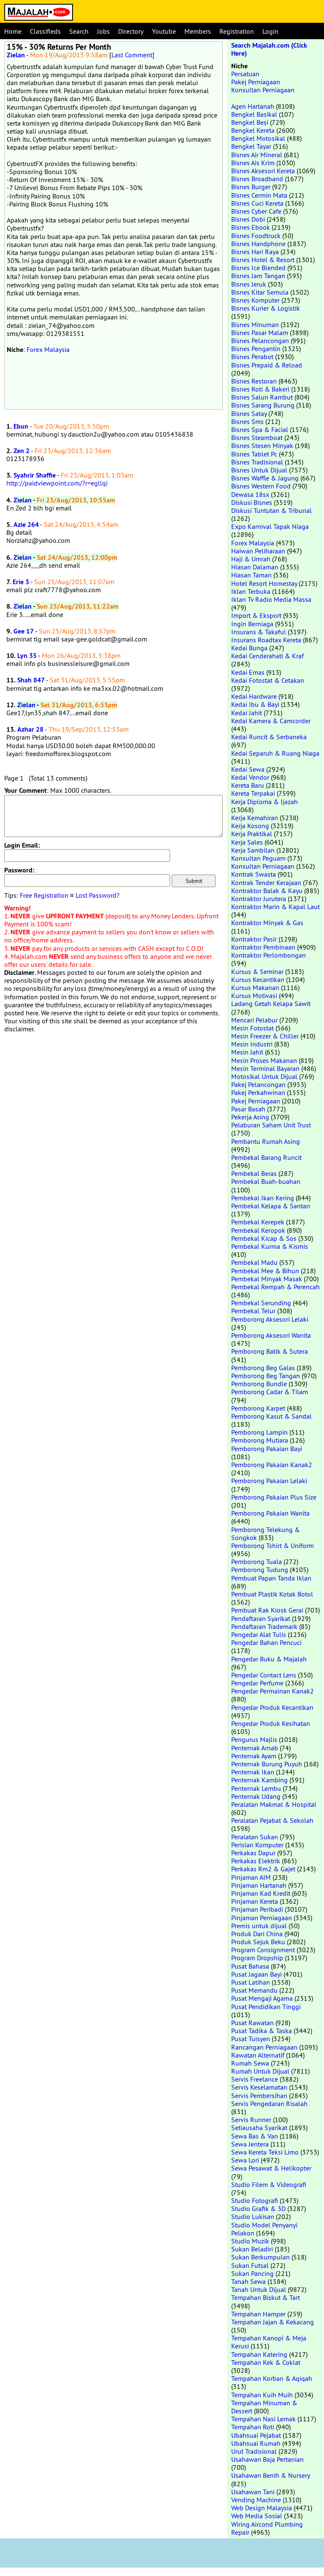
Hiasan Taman (251, 575)
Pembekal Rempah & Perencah (275, 1287)
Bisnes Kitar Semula (260, 292)
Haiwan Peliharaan (258, 551)
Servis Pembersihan (259, 2095)
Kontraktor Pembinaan (263, 947)
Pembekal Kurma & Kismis (269, 1246)
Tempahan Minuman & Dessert (264, 2407)
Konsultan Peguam (258, 858)
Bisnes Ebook (250, 227)
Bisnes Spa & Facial (259, 429)
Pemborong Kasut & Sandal (271, 1416)
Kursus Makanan (255, 987)
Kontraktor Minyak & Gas (267, 922)
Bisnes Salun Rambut (262, 397)
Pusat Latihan (250, 1982)
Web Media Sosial (256, 2516)
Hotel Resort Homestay (264, 583)
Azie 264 (26, 524)
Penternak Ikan (252, 1772)
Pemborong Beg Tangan (265, 1375)
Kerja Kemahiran (254, 817)
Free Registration (44, 895)
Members (197, 31)
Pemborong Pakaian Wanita (270, 1513)
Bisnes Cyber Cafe (256, 211)
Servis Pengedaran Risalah (269, 2103)
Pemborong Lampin (259, 1432)
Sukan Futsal (250, 2265)
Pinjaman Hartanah (258, 1885)
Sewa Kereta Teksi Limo (265, 2152)
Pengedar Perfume (257, 1683)
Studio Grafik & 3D (258, 2208)
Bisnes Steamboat (257, 437)
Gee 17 (24, 631)
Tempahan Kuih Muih (262, 2395)
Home (13, 31)
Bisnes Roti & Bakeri (260, 389)
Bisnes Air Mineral (256, 154)
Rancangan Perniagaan (264, 2047)
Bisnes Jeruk (248, 284)
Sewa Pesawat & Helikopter (271, 2168)
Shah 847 (31, 680)
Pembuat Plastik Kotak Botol (272, 1594)
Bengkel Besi (249, 122)
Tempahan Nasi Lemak (263, 2419)
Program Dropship (257, 1957)
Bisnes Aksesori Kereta (263, 170)
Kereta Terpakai (253, 793)
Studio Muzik (250, 2241)
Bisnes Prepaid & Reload (266, 365)
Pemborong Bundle (259, 1383)
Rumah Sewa (250, 2063)
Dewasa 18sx (250, 494)
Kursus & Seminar (257, 971)
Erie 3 (21, 581)
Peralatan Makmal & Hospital (273, 1804)
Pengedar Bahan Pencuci (266, 1642)
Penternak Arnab (254, 1748)
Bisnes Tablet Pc (254, 454)
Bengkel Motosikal (258, 138)
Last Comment (131, 55)
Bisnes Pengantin (256, 348)
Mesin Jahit (247, 1052)
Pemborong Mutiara (259, 1440)
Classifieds (45, 31)
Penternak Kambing (259, 1780)
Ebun (21, 426)
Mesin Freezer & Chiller (265, 1036)
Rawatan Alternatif (257, 2055)
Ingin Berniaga (252, 624)
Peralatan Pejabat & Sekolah (272, 1820)
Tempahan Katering (259, 2354)
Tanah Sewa (248, 2281)
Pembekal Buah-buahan (265, 1181)
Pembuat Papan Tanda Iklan (271, 1578)
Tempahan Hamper (258, 2314)
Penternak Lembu (256, 1788)
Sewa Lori (245, 2160)
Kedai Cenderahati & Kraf (267, 656)
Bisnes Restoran (254, 381)
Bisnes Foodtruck (256, 235)
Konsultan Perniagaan (262, 90)
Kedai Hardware (254, 696)
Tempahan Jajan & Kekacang (272, 2322)
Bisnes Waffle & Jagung (265, 478)
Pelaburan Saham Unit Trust (271, 1125)
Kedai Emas (248, 672)
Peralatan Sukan (254, 1837)
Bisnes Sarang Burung (262, 405)
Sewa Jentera (250, 2144)
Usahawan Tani (253, 2491)
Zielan (16, 55)
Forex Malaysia (48, 349)
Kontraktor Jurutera (258, 898)
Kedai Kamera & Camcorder (270, 720)
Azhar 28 (30, 729)
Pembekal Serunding (261, 1303)
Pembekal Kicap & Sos (264, 1238)
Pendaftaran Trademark (264, 1626)
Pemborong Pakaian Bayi (266, 1448)
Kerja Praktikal (251, 833)
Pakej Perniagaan (255, 82)
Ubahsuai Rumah (256, 2443)
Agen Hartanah (252, 106)
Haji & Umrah (250, 559)
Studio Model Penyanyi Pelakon (264, 2229)
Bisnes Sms (247, 421)
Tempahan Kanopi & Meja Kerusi (268, 2342)
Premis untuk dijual (259, 1925)
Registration (236, 31)
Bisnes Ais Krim (253, 162)
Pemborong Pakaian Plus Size (273, 1497)
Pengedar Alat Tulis (258, 1634)
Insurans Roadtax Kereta (266, 640)
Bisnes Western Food (261, 486)
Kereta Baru (247, 785)
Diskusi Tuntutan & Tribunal (271, 510)
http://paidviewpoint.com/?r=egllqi (57, 483)
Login (270, 31)
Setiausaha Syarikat (259, 2127)
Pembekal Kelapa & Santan (270, 1206)
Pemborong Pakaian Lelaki (269, 1480)
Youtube (164, 31)
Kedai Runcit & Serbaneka (269, 737)
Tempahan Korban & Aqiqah (271, 2378)
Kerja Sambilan (253, 850)
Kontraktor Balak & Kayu (266, 890)
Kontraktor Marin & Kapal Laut (275, 906)
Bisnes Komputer (255, 300)
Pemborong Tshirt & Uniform (272, 1545)
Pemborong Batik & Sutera (269, 1351)
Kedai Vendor (250, 777)
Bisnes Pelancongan (260, 340)
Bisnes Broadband (257, 178)
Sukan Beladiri (252, 2249)
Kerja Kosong (250, 825)
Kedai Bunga (249, 648)
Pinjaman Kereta (254, 1901)
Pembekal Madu (254, 1262)
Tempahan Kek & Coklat (265, 2362)
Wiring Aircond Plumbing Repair (267, 2528)
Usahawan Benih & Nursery (270, 2475)
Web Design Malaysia (261, 2508)
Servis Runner (251, 2119)
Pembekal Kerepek (257, 1222)
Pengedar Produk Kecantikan (272, 1707)
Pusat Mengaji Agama (262, 1998)
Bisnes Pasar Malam (259, 332)
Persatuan (245, 74)
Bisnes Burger (250, 186)
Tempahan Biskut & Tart (265, 2297)
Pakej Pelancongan (258, 1084)
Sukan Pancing (252, 2273)
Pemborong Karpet (258, 1408)
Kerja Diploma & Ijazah (264, 801)
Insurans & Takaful (258, 632)
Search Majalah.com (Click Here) (269, 49)
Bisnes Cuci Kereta (257, 203)
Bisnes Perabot (252, 356)
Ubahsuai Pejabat (256, 2435)
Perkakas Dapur (253, 1853)
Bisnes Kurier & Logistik (265, 308)
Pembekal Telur (253, 1311)
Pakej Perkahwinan (258, 1092)
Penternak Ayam (253, 1756)
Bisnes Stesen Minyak (262, 445)
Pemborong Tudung (259, 1569)
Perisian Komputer (257, 1845)
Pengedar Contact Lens (263, 1675)
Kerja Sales (247, 842)
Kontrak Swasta (253, 874)
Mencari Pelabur (254, 1020)
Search (79, 31)
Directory (130, 31)
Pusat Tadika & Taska (261, 2030)
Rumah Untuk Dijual (260, 2071)
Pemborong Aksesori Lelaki (269, 1319)
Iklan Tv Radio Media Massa (271, 599)
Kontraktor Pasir (254, 939)
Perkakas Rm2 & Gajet (263, 1869)
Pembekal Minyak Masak (266, 1279)
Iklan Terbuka (250, 591)
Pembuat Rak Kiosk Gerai (267, 1610)
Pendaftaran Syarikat (260, 1618)
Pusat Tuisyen (250, 2038)
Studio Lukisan (252, 2216)
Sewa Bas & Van (254, 2136)
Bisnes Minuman (255, 324)
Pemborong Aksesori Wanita (271, 1335)
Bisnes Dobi (248, 219)
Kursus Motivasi (254, 995)
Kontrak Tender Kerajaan (266, 882)
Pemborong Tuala (256, 1561)
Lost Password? (97, 895)
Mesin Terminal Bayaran (265, 1068)
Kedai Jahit (246, 712)
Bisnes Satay (249, 413)
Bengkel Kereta (253, 130)
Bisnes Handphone (258, 243)
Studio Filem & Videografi (268, 2184)
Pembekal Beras (254, 1173)
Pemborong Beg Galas (263, 1367)
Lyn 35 (27, 655)
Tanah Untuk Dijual (258, 2289)
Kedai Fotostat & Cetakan (267, 680)
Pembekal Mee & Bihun (265, 1271)
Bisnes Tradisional (257, 462)
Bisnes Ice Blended (258, 267)
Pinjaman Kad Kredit (260, 1893)
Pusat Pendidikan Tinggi (266, 2006)
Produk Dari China (257, 1933)
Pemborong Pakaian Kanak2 (271, 1464)
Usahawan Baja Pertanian (267, 2459)
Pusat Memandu (254, 1990)
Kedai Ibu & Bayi (255, 704)
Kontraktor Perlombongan (268, 955)
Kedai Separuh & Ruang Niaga (275, 753)
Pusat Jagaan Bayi (256, 1974)
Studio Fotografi (254, 2200)
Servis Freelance (254, 2079)
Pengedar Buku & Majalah (269, 1659)
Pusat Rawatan (252, 2022)
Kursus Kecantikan (257, 979)
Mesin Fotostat (252, 1028)
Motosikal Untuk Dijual (264, 1076)
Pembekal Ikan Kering (262, 1198)
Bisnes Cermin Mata (259, 195)
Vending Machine (256, 2500)
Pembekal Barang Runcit (266, 1157)
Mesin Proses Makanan (264, 1060)
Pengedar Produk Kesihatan (270, 1723)
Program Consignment (263, 1949)
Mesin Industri (252, 1044)
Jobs (103, 31)
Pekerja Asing (250, 1117)
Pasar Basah (248, 1109)
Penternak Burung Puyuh (266, 1764)
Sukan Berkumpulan (260, 2257)
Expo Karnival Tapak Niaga (270, 526)
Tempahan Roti (252, 2427)
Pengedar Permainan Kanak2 (272, 1691)
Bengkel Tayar (251, 146)
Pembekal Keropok (258, 1230)
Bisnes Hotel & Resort (262, 259)
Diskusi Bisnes (251, 502)
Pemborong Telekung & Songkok (265, 1533)
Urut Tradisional (254, 2451)
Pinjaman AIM (251, 1877)
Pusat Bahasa (250, 1966)
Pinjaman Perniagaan (261, 1917)
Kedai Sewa (248, 769)
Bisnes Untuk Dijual (259, 470)
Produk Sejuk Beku (258, 1941)
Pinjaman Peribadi (257, 1909)
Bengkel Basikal (254, 114)
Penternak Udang (256, 1796)
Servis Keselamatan (259, 2087)
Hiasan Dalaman (254, 567)
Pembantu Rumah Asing (265, 1141)
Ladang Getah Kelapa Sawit (270, 1003)
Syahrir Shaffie (35, 475)
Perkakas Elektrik (255, 1861)
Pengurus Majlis (254, 1739)
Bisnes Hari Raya (255, 251)
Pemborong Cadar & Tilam (269, 1391)
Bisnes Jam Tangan (258, 275)
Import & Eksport (256, 615)
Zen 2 (22, 450)
